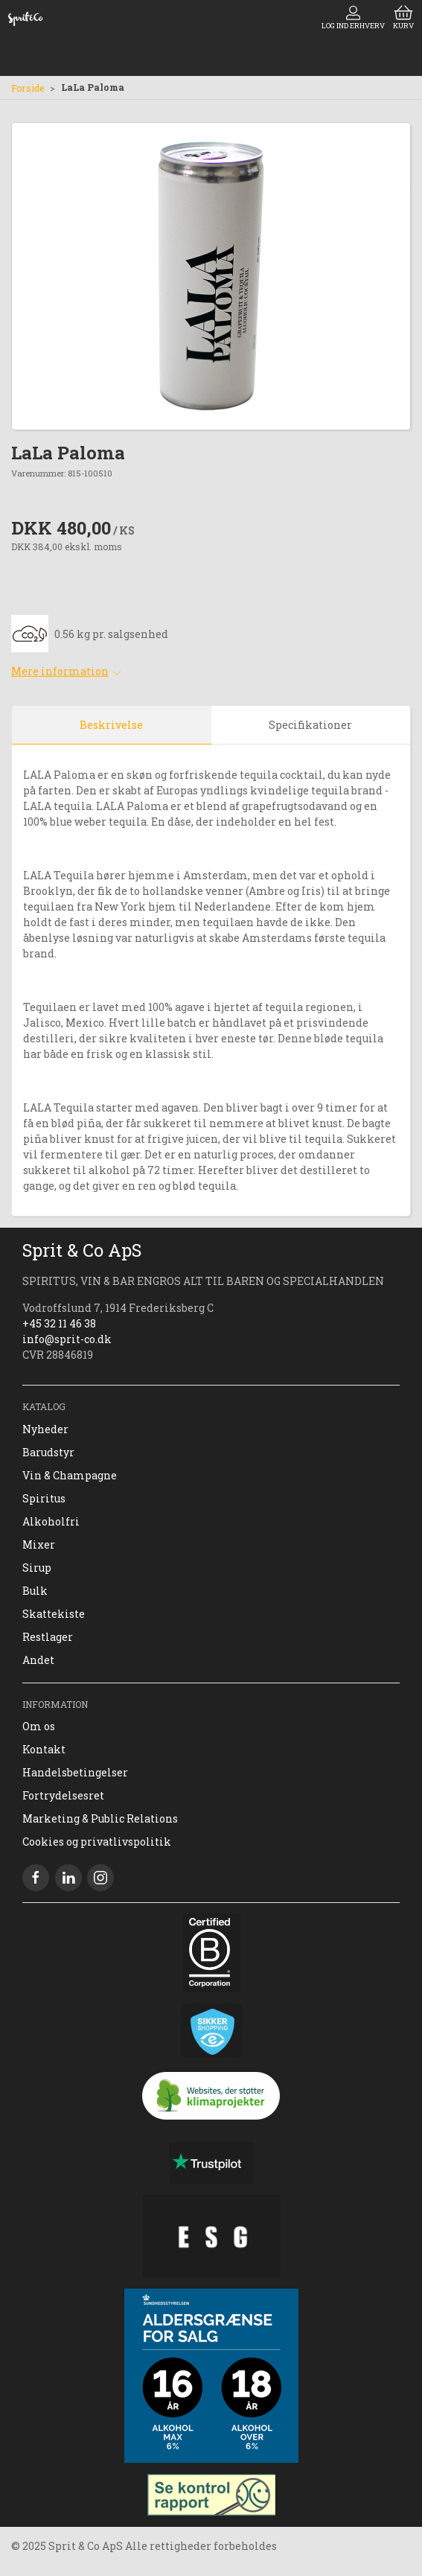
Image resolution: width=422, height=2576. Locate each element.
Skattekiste (53, 1614)
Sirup (36, 1567)
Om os (38, 1726)
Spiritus (43, 1498)
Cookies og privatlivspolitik (96, 1841)
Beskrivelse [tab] (111, 725)
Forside (27, 88)
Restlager (47, 1637)
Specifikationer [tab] (310, 725)
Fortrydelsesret (63, 1795)
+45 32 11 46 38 (59, 1323)
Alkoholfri (51, 1521)
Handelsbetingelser (75, 1772)
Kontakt (43, 1749)
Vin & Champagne (69, 1475)
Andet (38, 1660)
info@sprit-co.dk (67, 1339)
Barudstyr (48, 1452)
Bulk (35, 1591)
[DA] (25, 18)
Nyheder (45, 1429)
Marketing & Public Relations (100, 1818)
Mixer (38, 1544)
